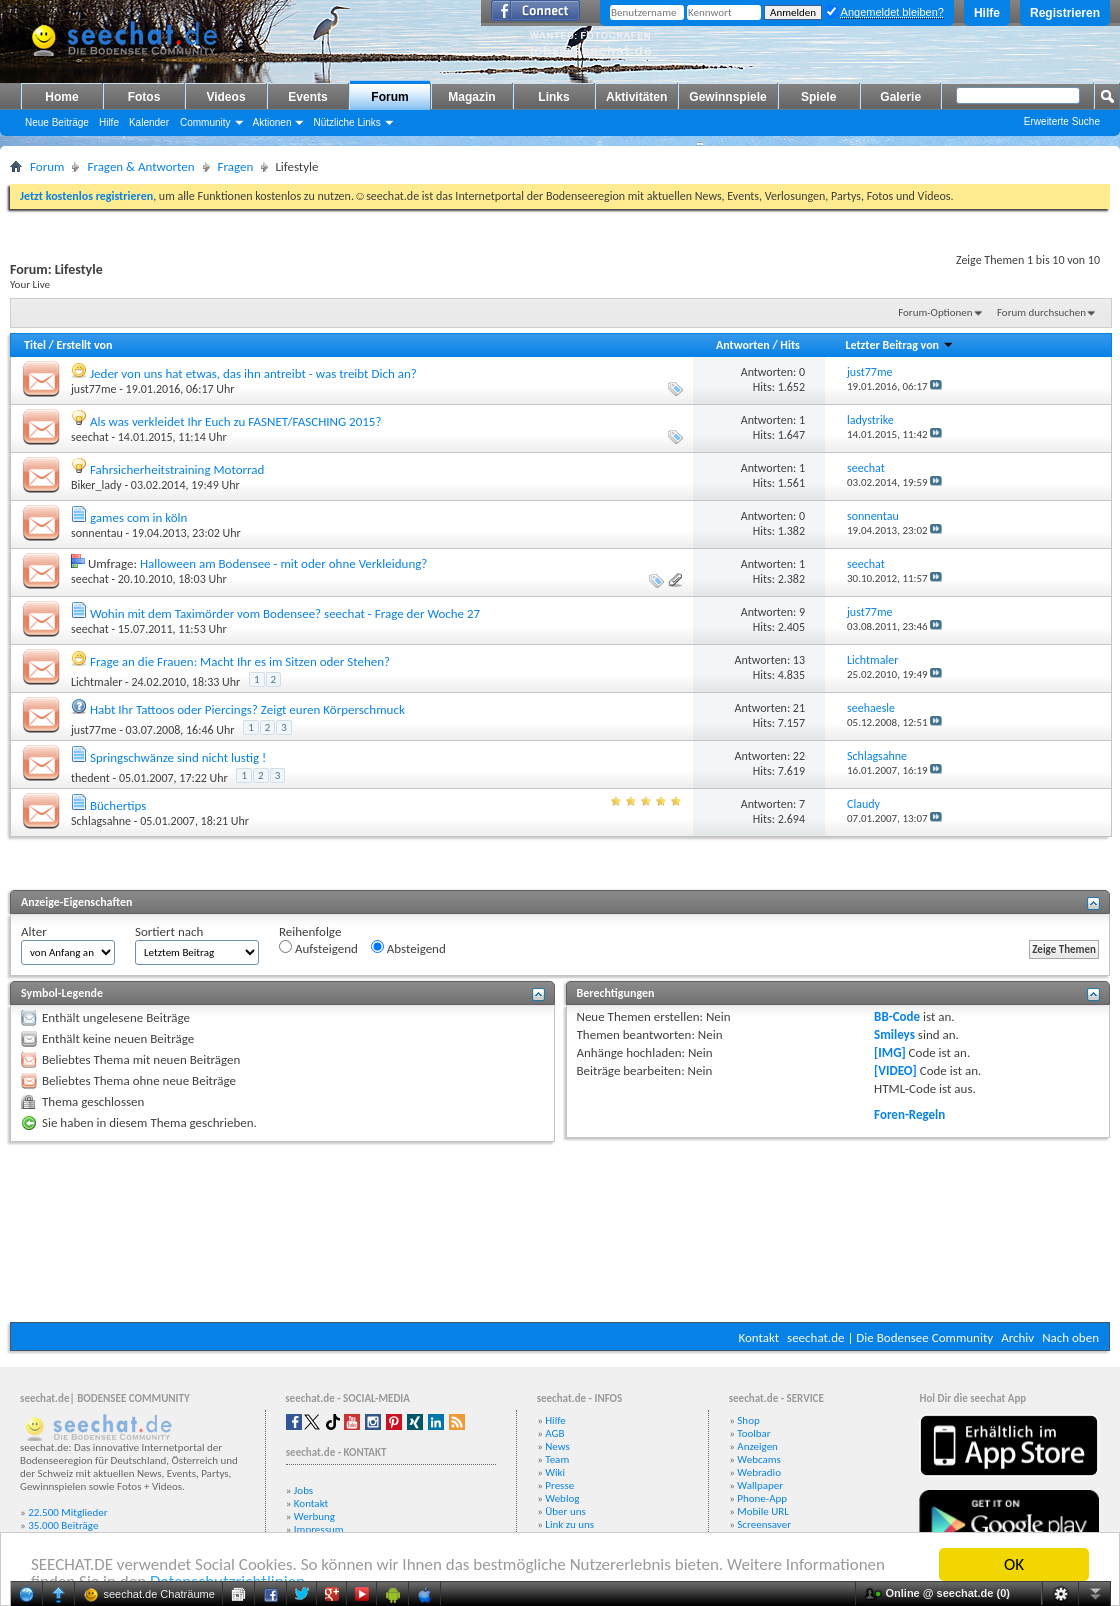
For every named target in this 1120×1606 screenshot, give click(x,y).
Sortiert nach (169, 931)
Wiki (555, 1472)
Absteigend (408, 948)
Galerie (900, 97)
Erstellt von (84, 345)
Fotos (144, 97)
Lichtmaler (96, 682)
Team (557, 1459)
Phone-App (762, 1498)
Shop (748, 1420)
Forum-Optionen (935, 312)
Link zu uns (569, 1524)
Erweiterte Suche (1062, 121)
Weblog (562, 1498)
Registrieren (1065, 13)
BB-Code (897, 1016)
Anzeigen (757, 1446)
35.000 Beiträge (63, 1525)
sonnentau (97, 533)
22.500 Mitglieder (68, 1512)
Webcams (759, 1459)
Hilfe (987, 13)
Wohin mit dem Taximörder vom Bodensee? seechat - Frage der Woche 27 (285, 613)
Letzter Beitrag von (899, 345)
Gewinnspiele (727, 97)
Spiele (818, 97)
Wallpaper (760, 1485)
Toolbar (753, 1433)
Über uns (565, 1511)
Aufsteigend (318, 948)
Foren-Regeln (909, 1114)
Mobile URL (763, 1511)
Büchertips (118, 805)
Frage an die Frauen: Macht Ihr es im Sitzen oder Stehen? (240, 661)
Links (553, 97)
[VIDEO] (895, 1070)
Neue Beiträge (57, 122)
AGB (554, 1433)
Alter (34, 931)
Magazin (471, 97)
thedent (90, 778)
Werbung (314, 1516)
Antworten (743, 345)
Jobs (303, 1490)
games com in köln (138, 517)
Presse (559, 1485)
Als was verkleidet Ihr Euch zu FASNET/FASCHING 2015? (236, 421)
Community (205, 122)
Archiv (1017, 1337)
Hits (789, 345)
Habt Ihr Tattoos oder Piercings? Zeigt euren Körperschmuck (247, 709)
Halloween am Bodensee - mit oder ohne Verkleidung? (283, 563)
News (557, 1446)
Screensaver (764, 1524)
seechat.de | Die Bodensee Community (890, 1337)
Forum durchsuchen (1041, 312)
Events (307, 97)
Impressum (319, 1529)
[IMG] (890, 1052)
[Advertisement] (560, 1232)
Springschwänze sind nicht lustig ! (178, 757)
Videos (225, 97)
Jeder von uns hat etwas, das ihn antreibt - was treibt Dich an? (253, 373)
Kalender (149, 122)
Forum (389, 97)
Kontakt (758, 1337)
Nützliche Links (346, 122)
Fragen (236, 166)
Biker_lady (96, 485)
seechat (90, 437)
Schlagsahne (101, 821)
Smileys (894, 1034)
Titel (35, 345)
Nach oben (1070, 1337)
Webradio (759, 1472)
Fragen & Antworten (140, 166)
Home (61, 97)
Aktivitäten (636, 97)
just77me (93, 389)
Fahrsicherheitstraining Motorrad (177, 469)
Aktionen (272, 122)
